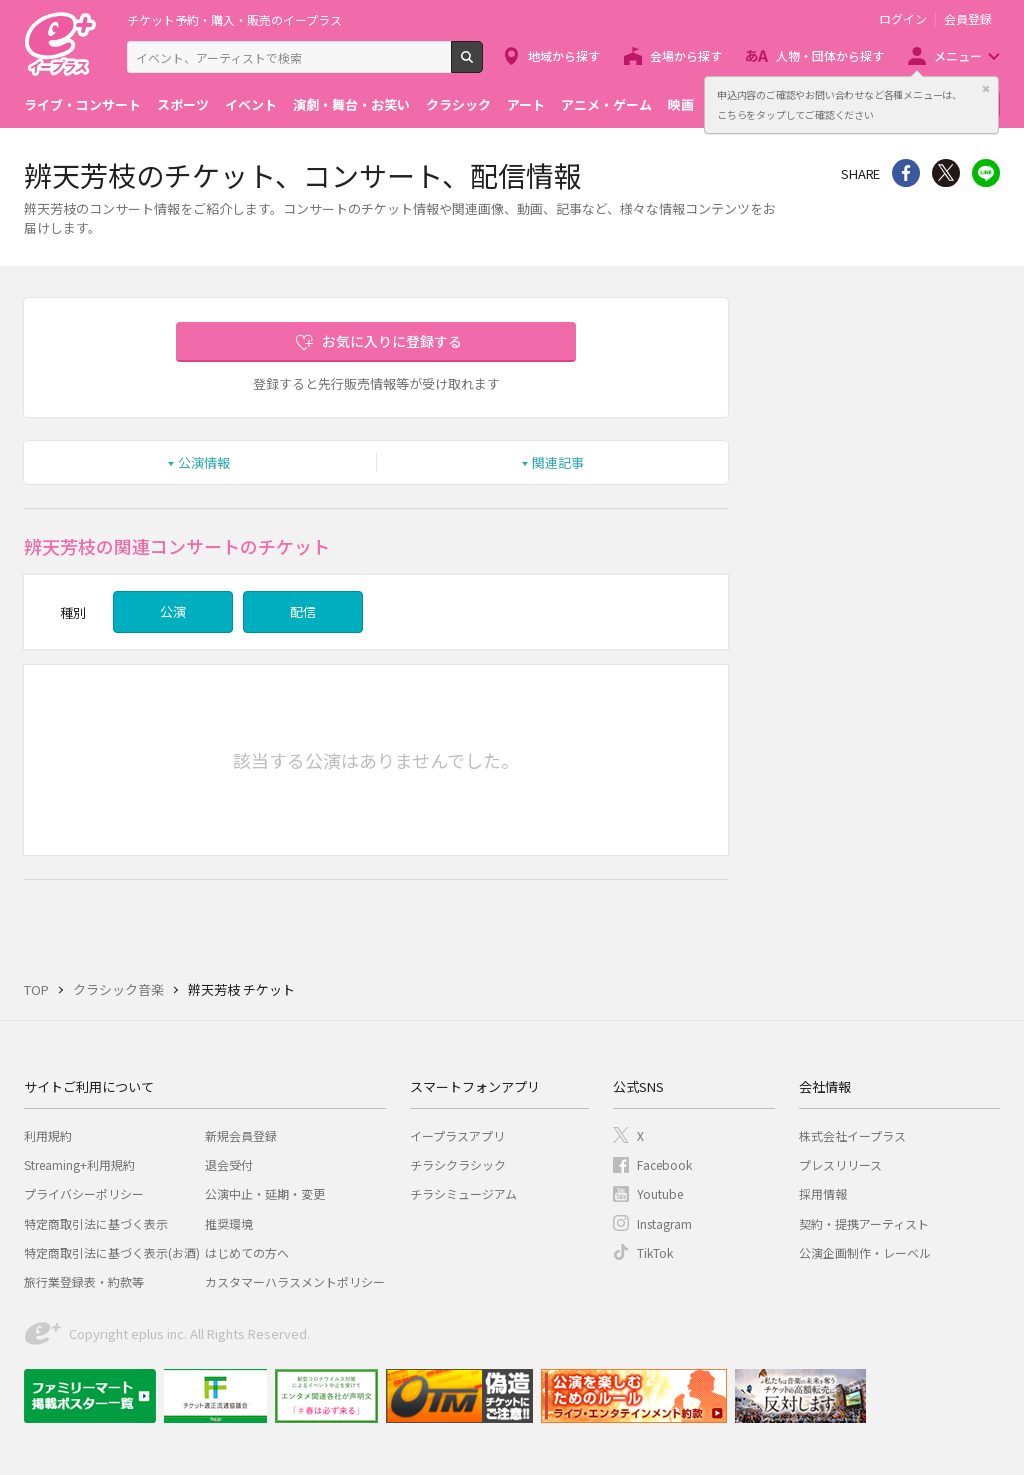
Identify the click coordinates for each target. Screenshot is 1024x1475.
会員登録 (968, 19)
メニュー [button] (958, 55)
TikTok (655, 1252)
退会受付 (229, 1164)
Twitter (946, 173)
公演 (173, 611)
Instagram (664, 1223)
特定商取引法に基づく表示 (96, 1223)
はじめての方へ (247, 1252)
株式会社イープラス (852, 1135)
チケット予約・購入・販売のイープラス (234, 19)
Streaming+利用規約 (79, 1164)
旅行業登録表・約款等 (84, 1281)
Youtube (660, 1193)
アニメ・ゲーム (606, 104)
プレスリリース (840, 1164)
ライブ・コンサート (82, 104)
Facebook (664, 1164)
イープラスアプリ (457, 1135)
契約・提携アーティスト (864, 1223)
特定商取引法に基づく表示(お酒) (112, 1252)
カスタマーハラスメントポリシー (295, 1281)
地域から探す (564, 55)
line (986, 173)
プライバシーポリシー (84, 1193)
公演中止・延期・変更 (265, 1193)
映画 (681, 104)
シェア (906, 173)
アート (526, 104)
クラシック (458, 104)
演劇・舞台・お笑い (351, 104)
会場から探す (686, 55)
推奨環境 (229, 1223)
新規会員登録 (241, 1135)
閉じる (986, 89)
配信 (303, 611)
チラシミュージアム (463, 1193)
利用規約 (48, 1135)
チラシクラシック (458, 1164)
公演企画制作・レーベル (865, 1252)
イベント (251, 104)
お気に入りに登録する (392, 341)
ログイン (903, 19)
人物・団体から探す (830, 55)
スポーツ (183, 104)
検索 (482, 65)
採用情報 (823, 1193)
